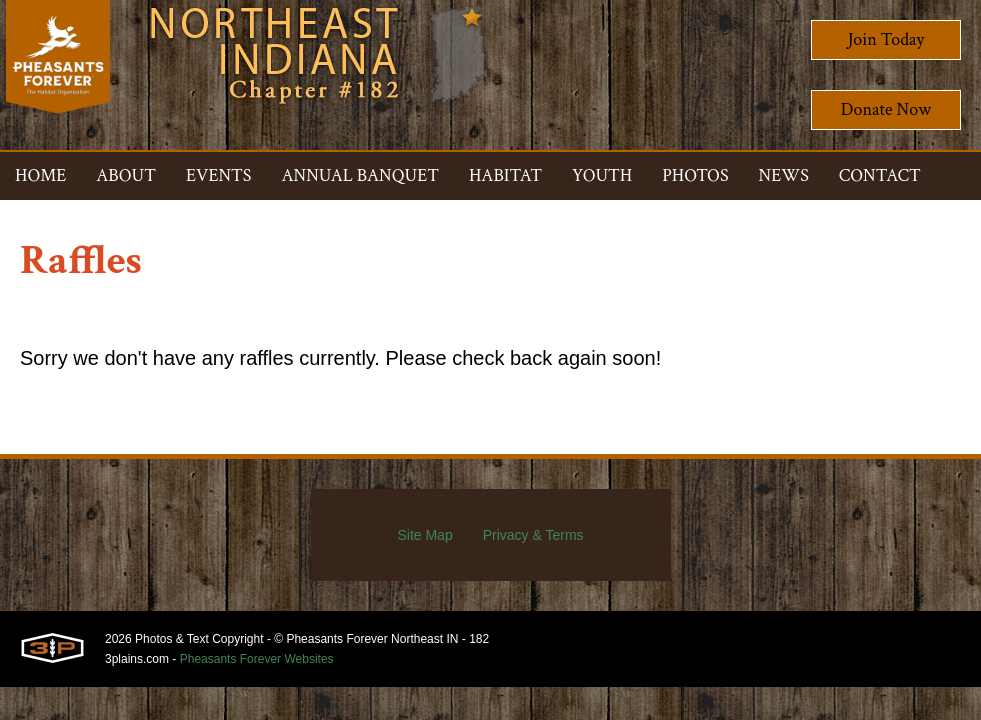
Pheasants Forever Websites (257, 659)
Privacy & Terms (533, 535)
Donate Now (886, 109)
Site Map (424, 535)
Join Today (886, 39)
